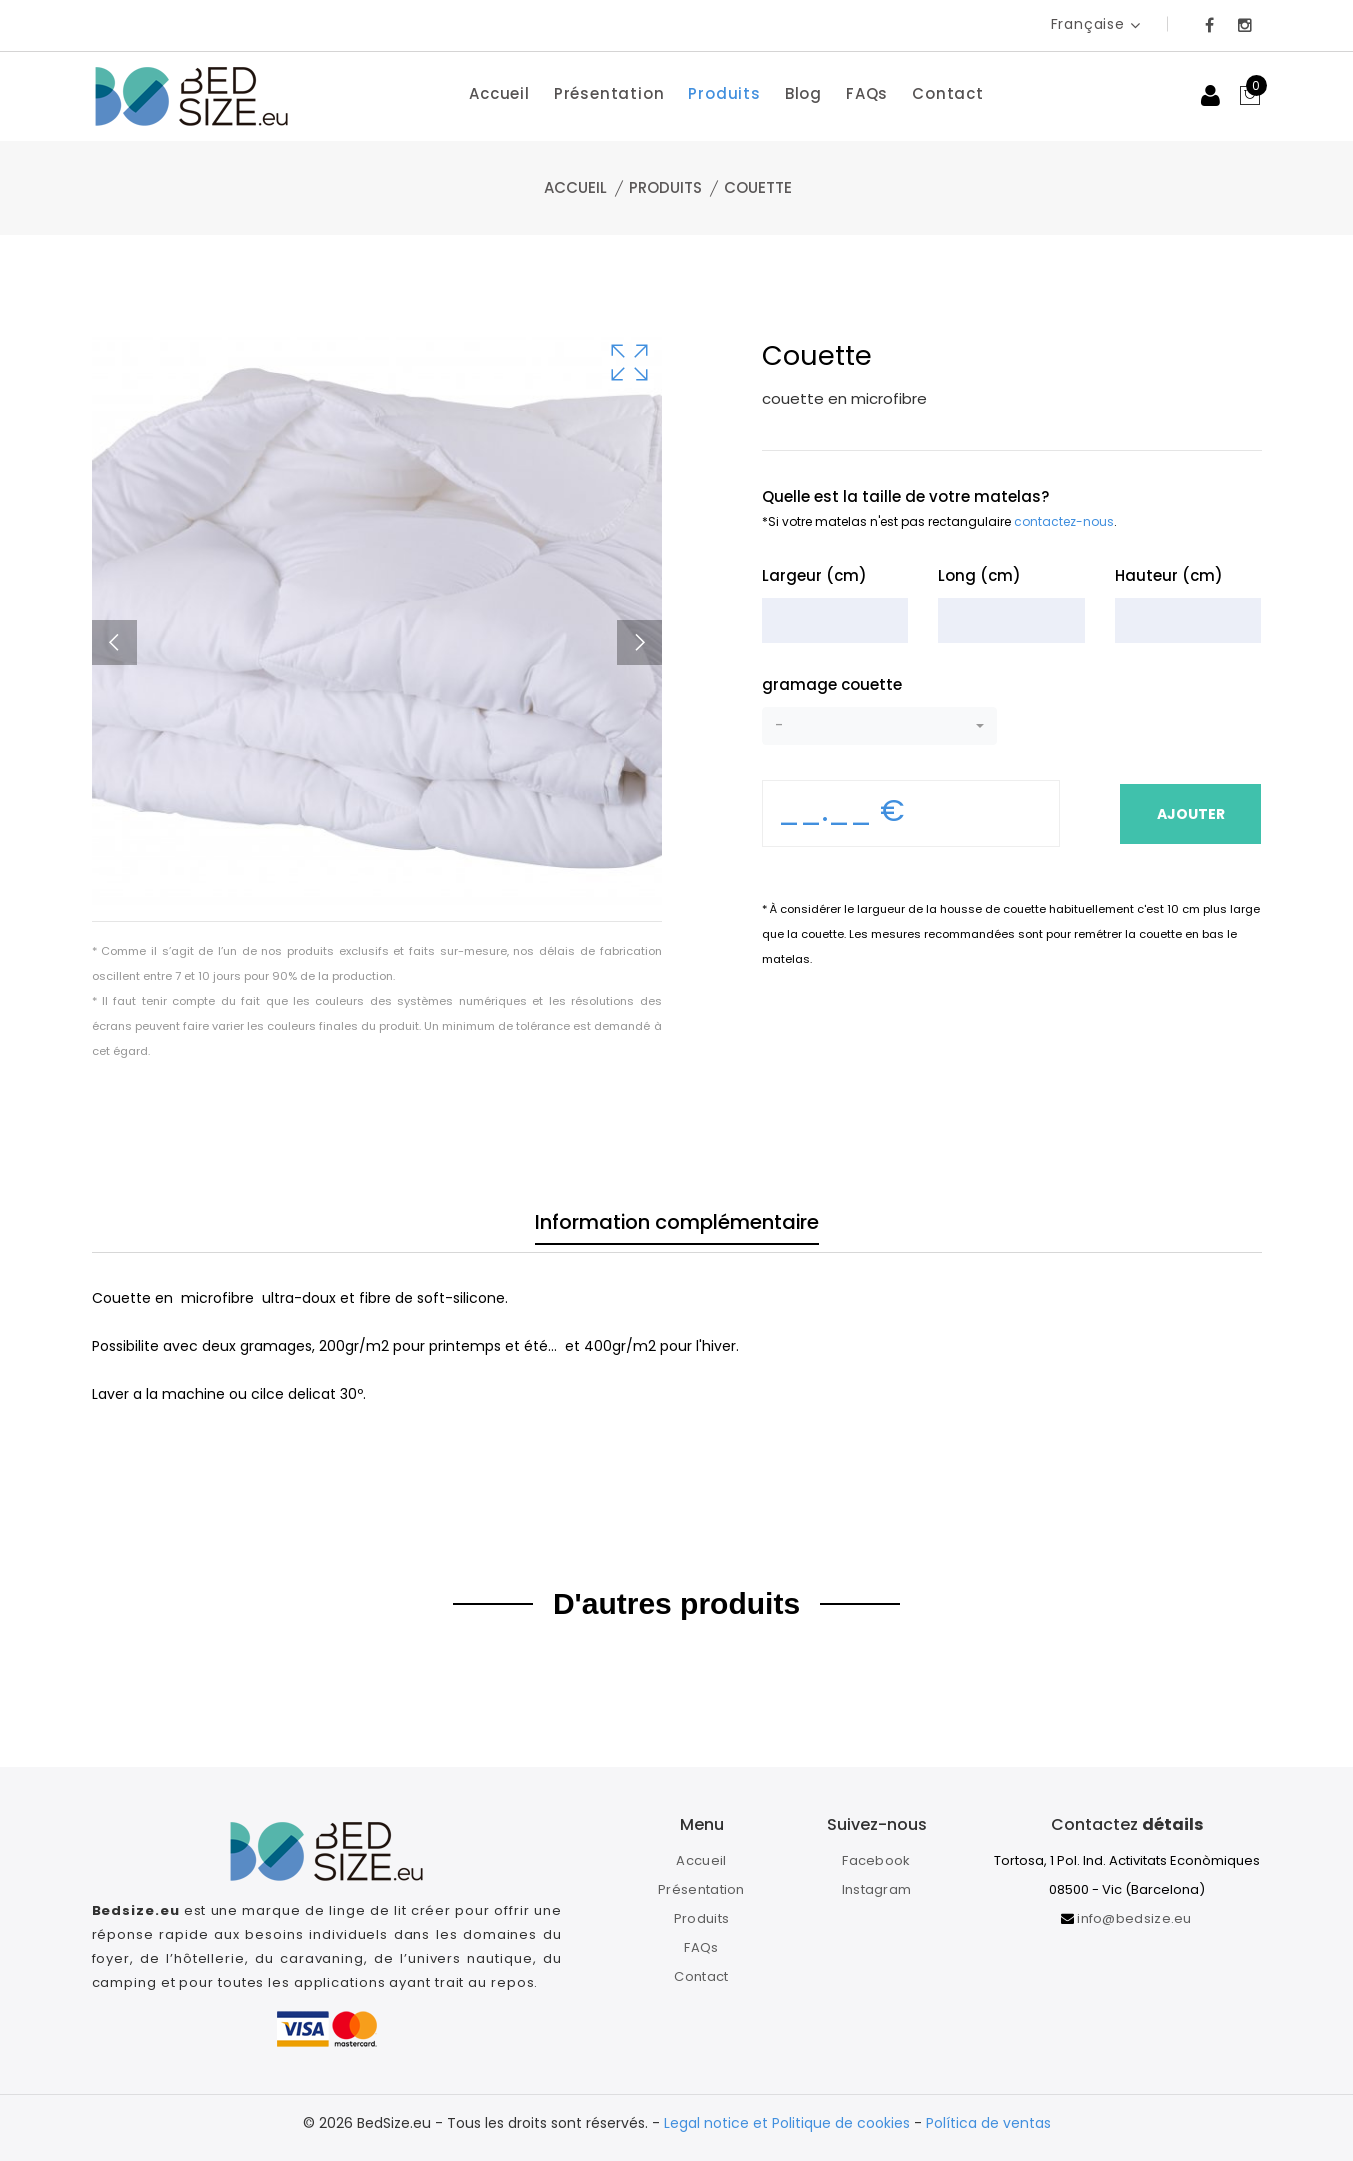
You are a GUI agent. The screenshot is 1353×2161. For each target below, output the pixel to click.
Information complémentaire (677, 1227)
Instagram (877, 1889)
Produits (724, 93)
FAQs (867, 93)
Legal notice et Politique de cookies (787, 2123)
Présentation (609, 93)
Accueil (499, 93)
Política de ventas (988, 2123)
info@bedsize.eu (1134, 1918)
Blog (803, 93)
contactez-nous (1064, 521)
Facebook (876, 1860)
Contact (948, 93)
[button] (879, 726)
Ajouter (1189, 814)
